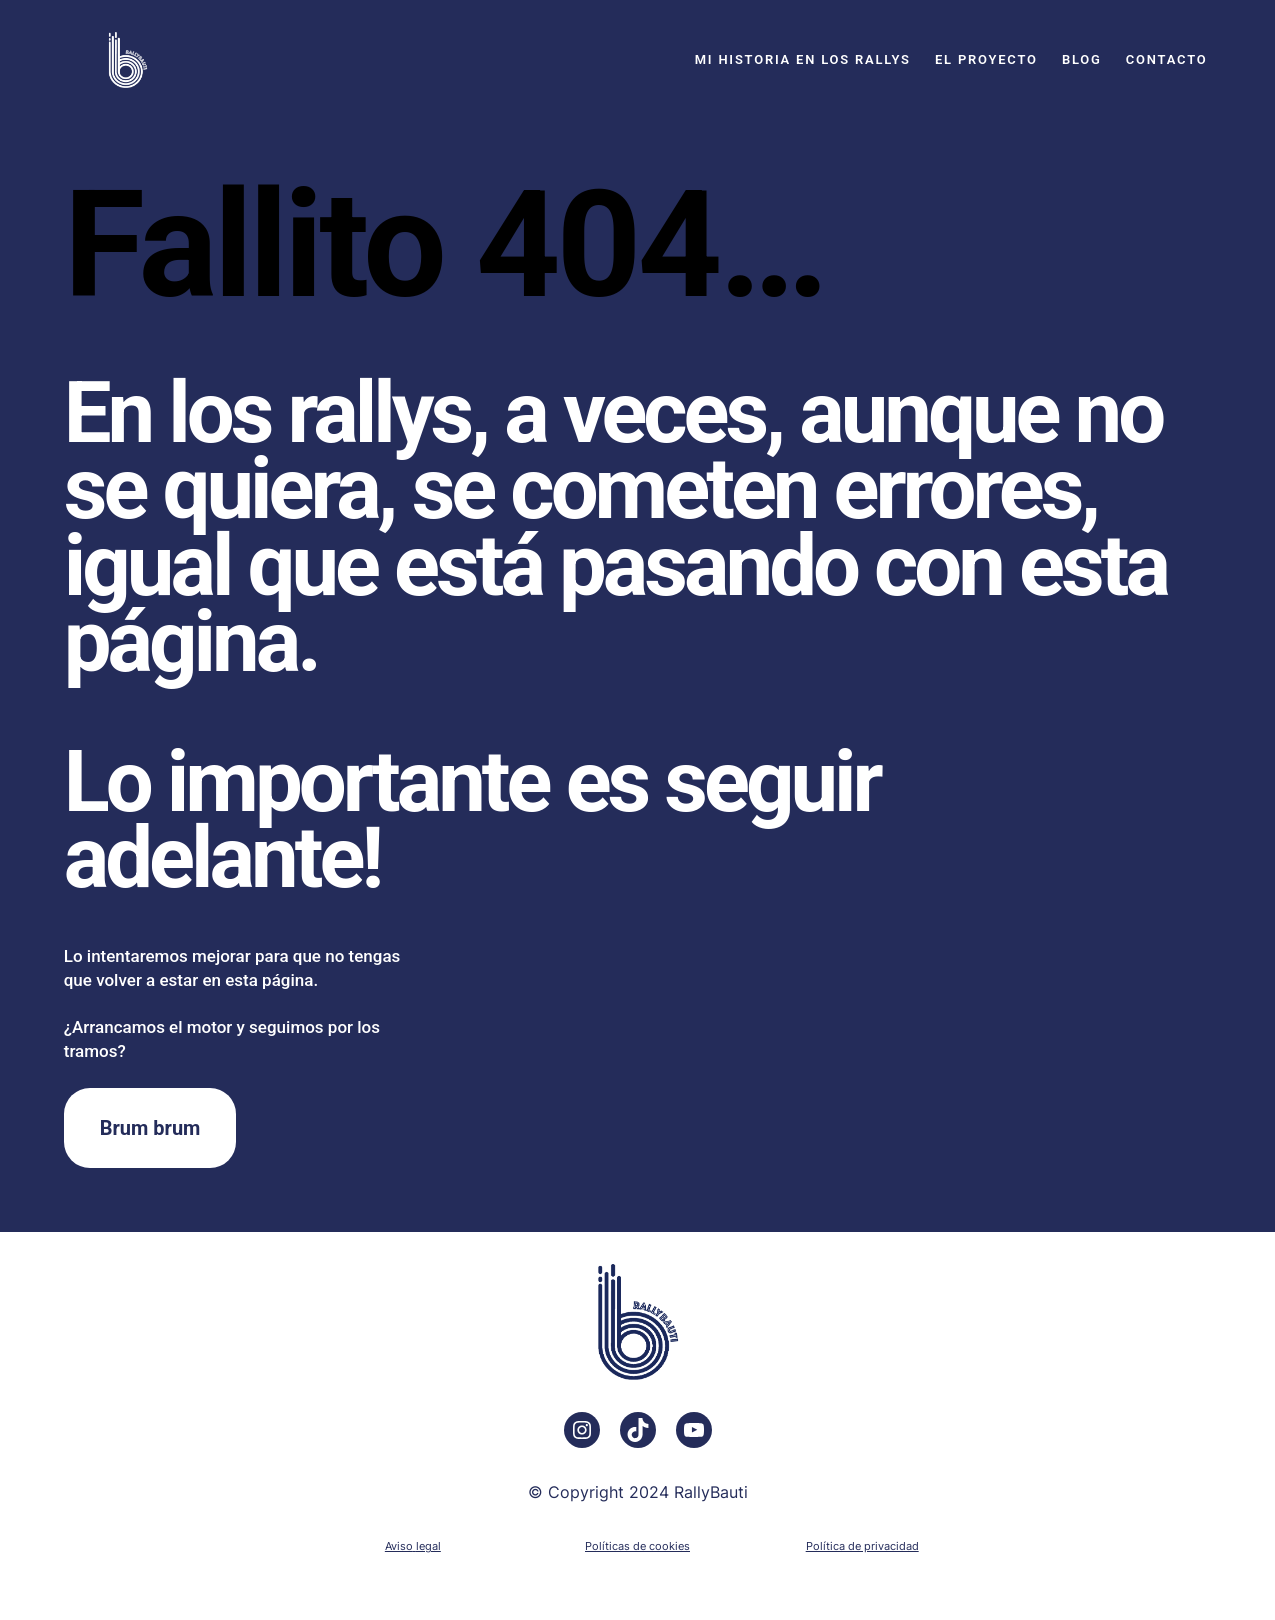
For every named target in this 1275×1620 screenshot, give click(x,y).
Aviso (399, 1546)
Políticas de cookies (637, 1546)
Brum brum (150, 1128)
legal (428, 1546)
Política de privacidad (862, 1546)
